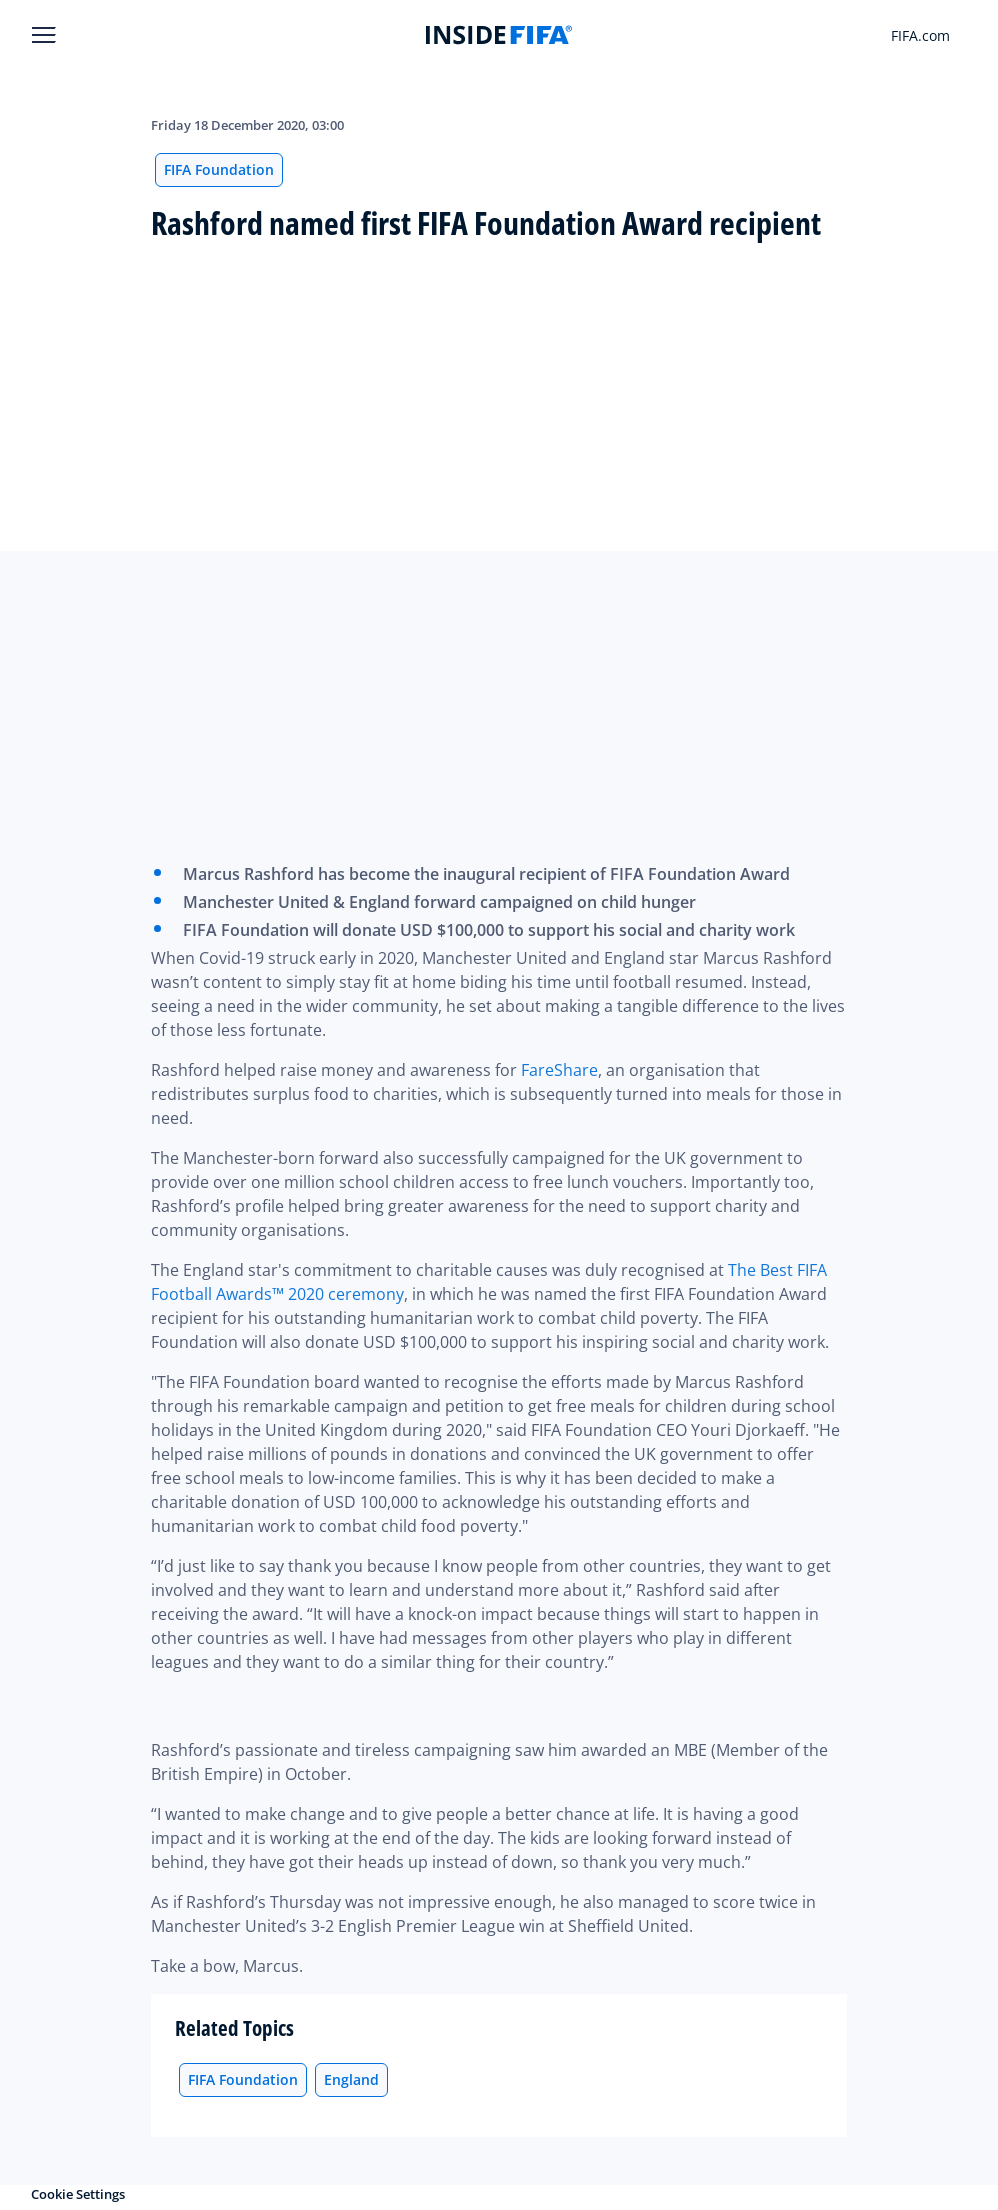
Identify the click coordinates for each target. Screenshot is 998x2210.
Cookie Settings (78, 2194)
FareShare (559, 1070)
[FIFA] (499, 35)
